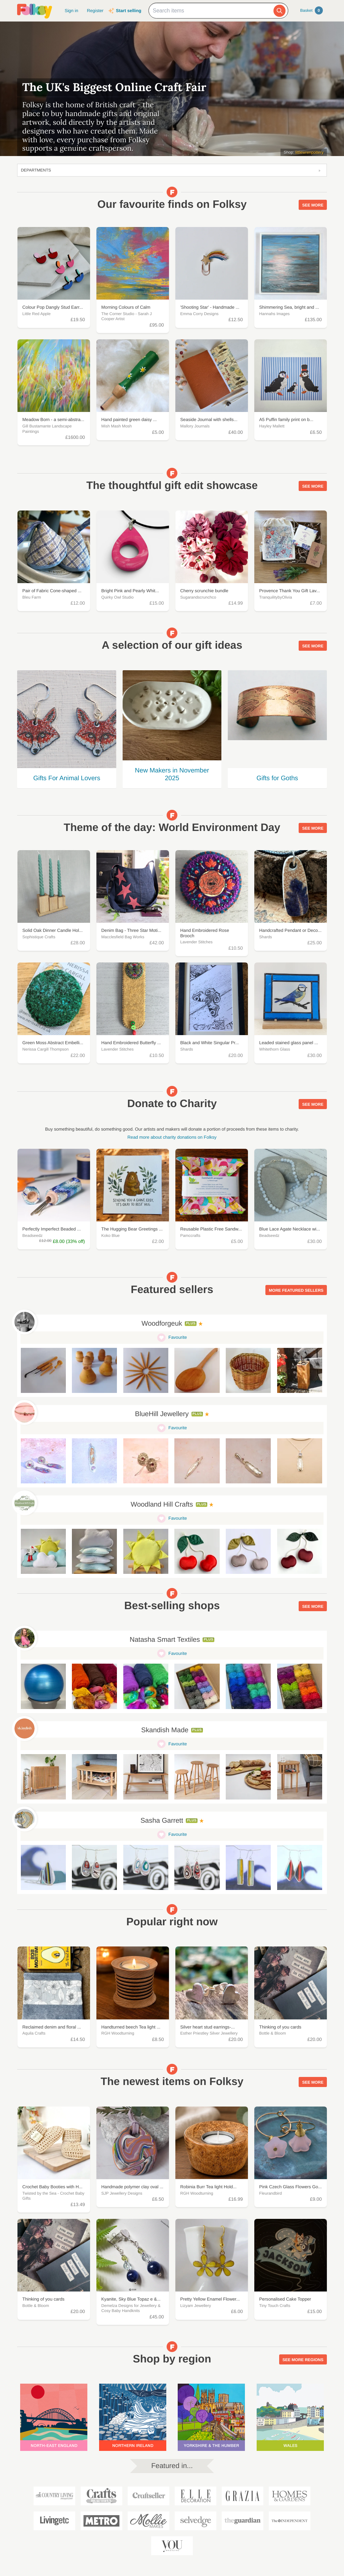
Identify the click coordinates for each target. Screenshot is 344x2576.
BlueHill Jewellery (162, 1414)
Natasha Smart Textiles (165, 1639)
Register (95, 10)
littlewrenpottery (309, 152)
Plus (191, 1323)
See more (312, 205)
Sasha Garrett (161, 1820)
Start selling (128, 10)
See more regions (303, 2359)
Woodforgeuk (161, 1323)
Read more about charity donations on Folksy (171, 1137)
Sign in (71, 10)
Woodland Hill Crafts (162, 1504)
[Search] (279, 11)
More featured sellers (296, 1290)
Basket (311, 10)
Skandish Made (164, 1730)
